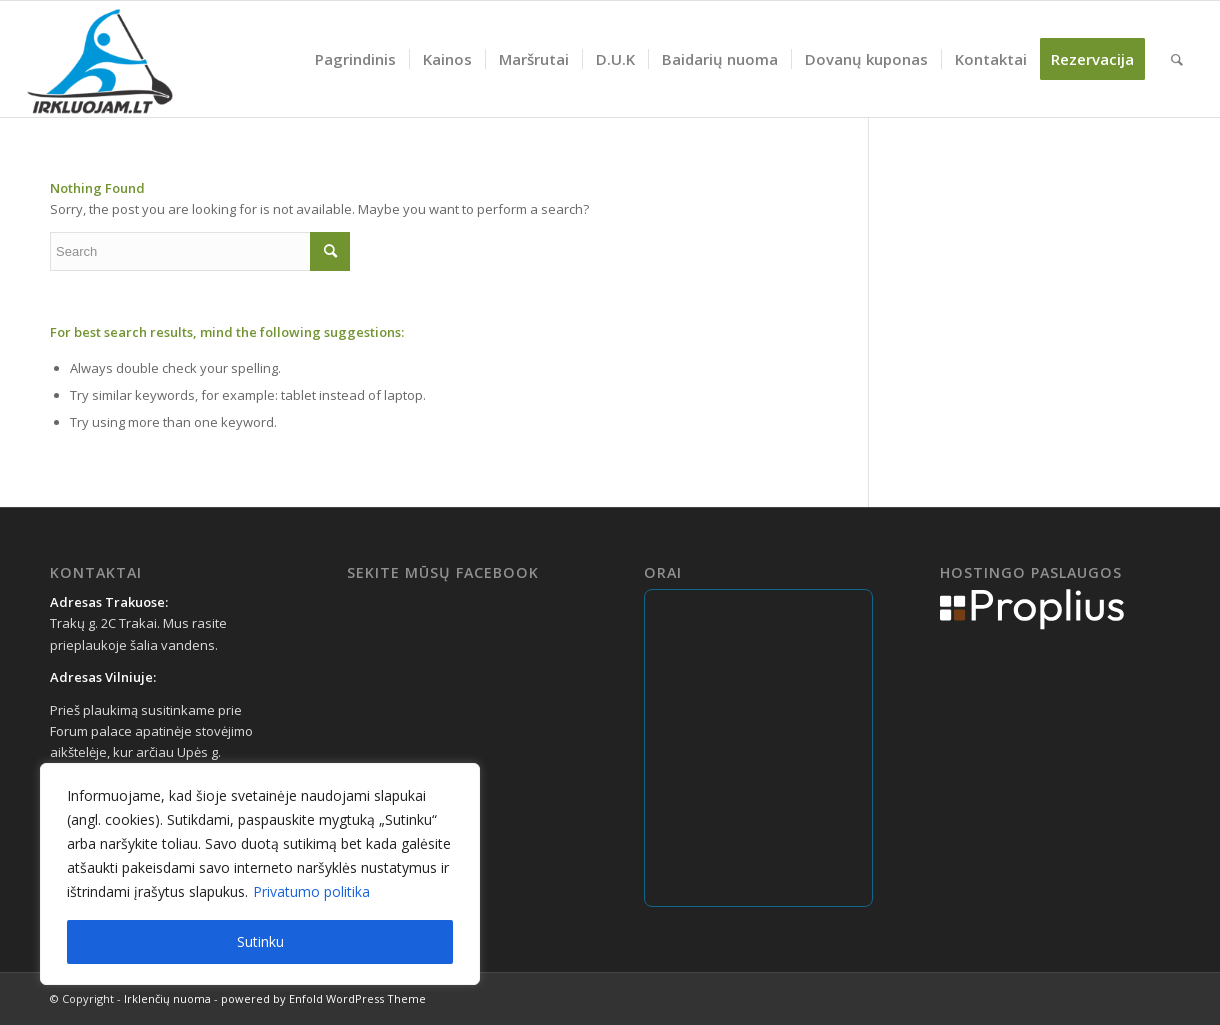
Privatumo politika (311, 891)
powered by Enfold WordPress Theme (323, 998)
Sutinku (260, 941)
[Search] (1177, 59)
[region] (260, 874)
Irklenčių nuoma (167, 998)
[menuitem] (355, 59)
